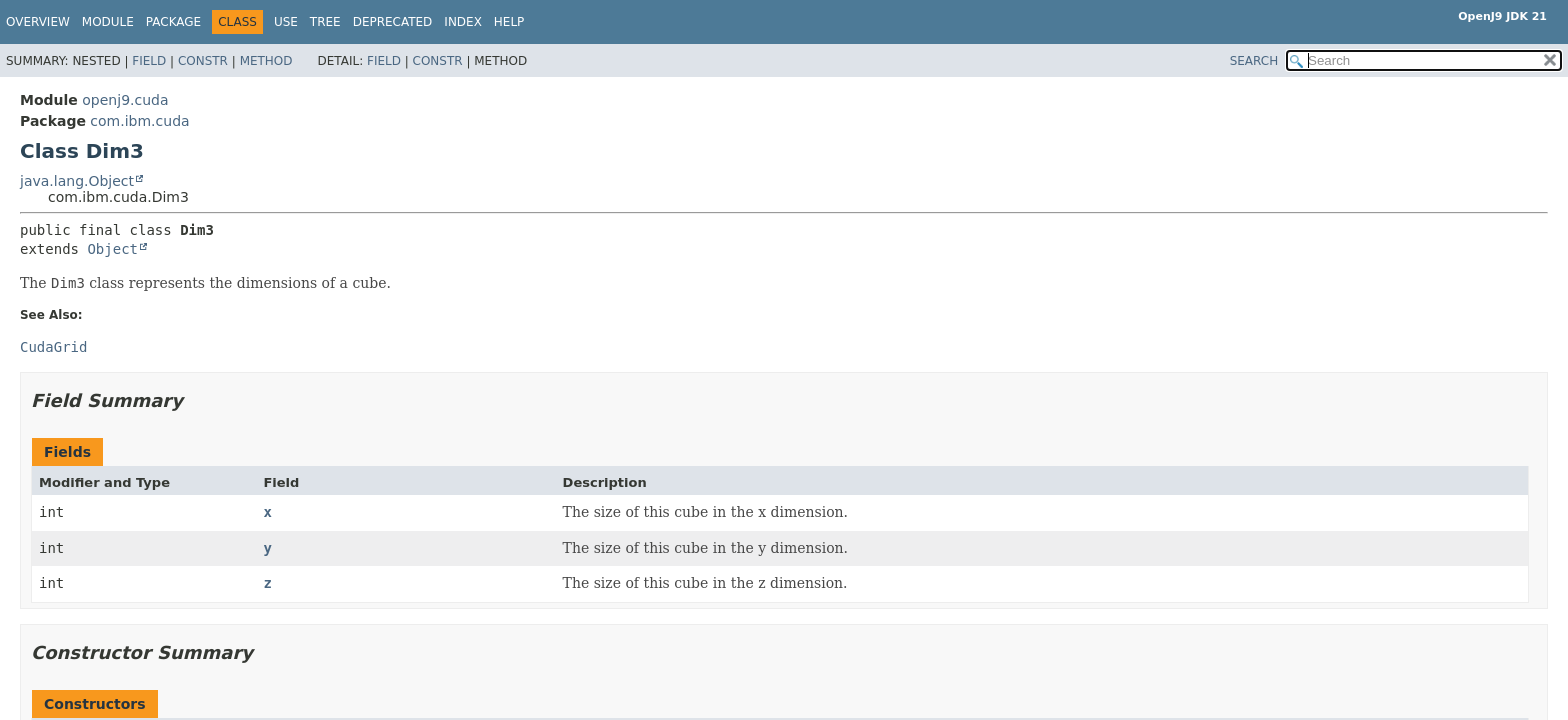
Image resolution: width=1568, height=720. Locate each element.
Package (173, 22)
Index (463, 22)
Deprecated (393, 22)
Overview (38, 22)
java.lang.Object (77, 181)
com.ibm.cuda (139, 121)
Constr (203, 61)
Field (149, 61)
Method (266, 61)
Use (286, 22)
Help (509, 22)
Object (112, 249)
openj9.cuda (125, 100)
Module (108, 22)
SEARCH (1254, 61)
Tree (325, 22)
